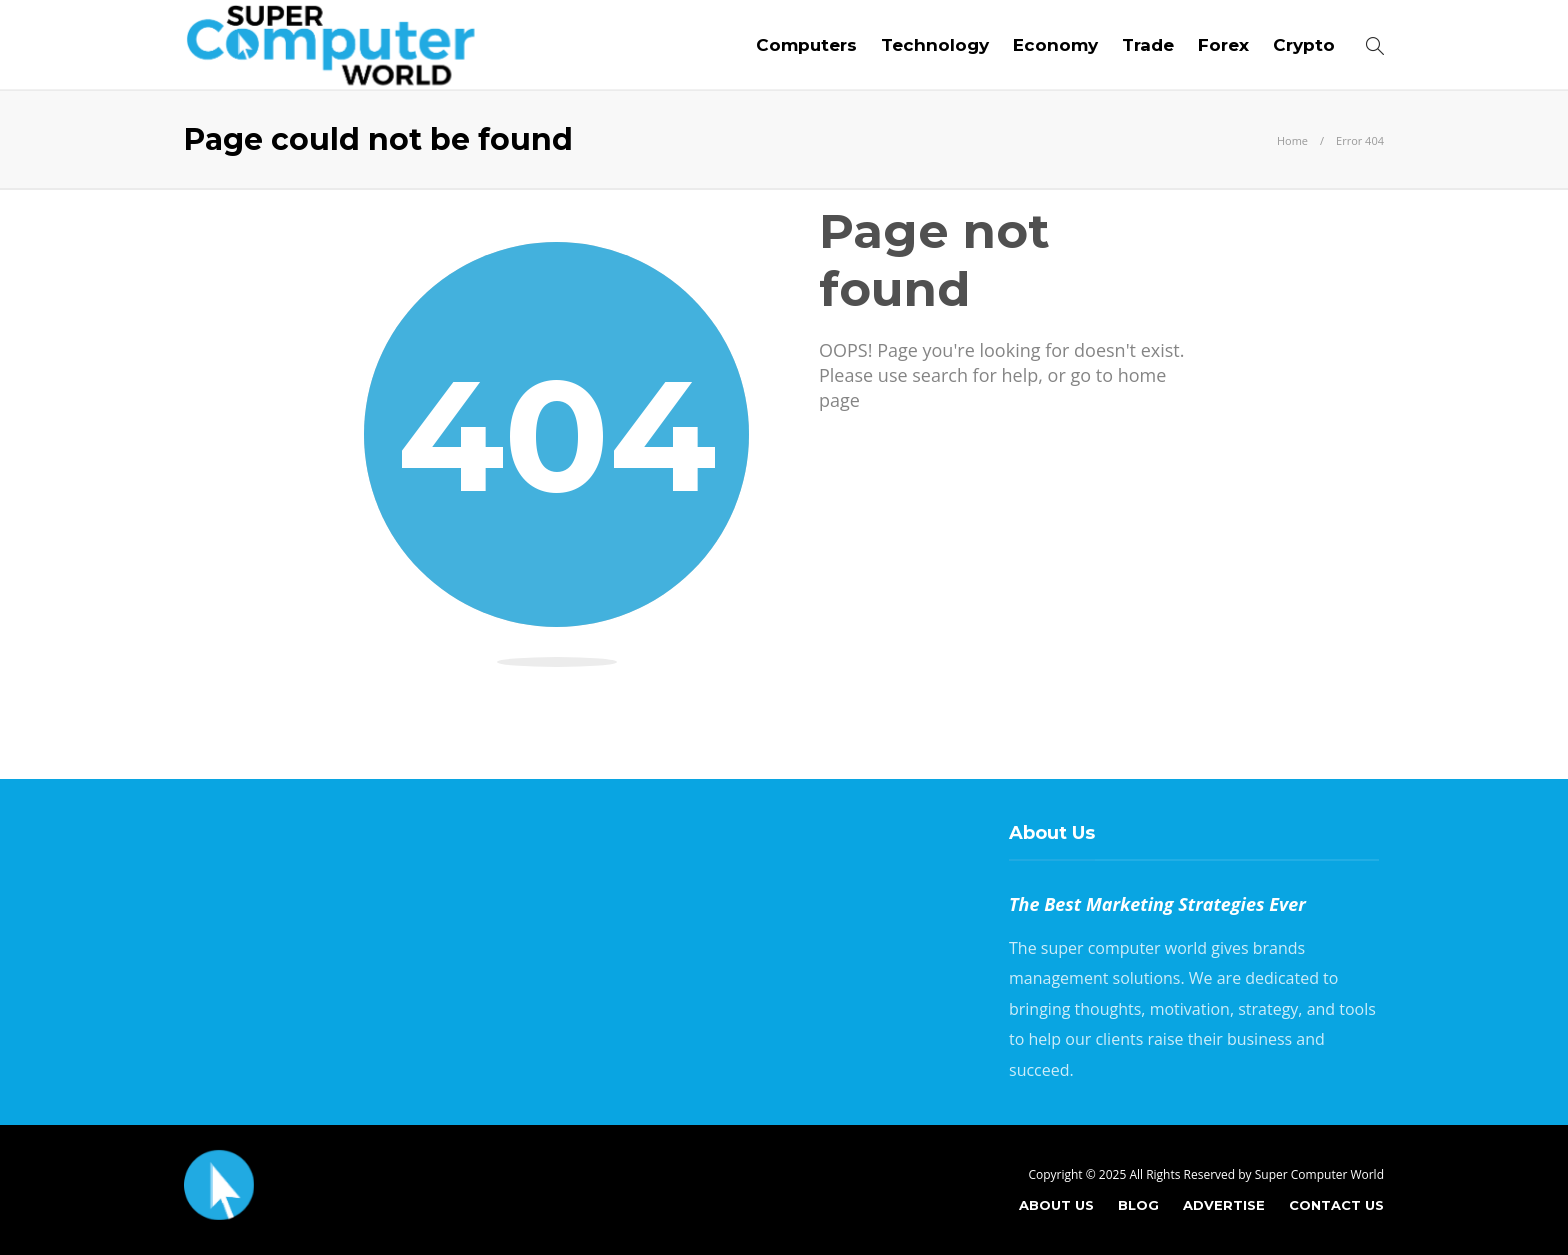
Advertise (1224, 1205)
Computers (806, 45)
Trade (1148, 45)
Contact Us (1336, 1205)
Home (1292, 140)
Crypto (1304, 45)
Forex (1223, 45)
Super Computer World (1319, 1174)
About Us (1056, 1205)
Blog (1138, 1205)
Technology (935, 45)
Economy (1055, 45)
